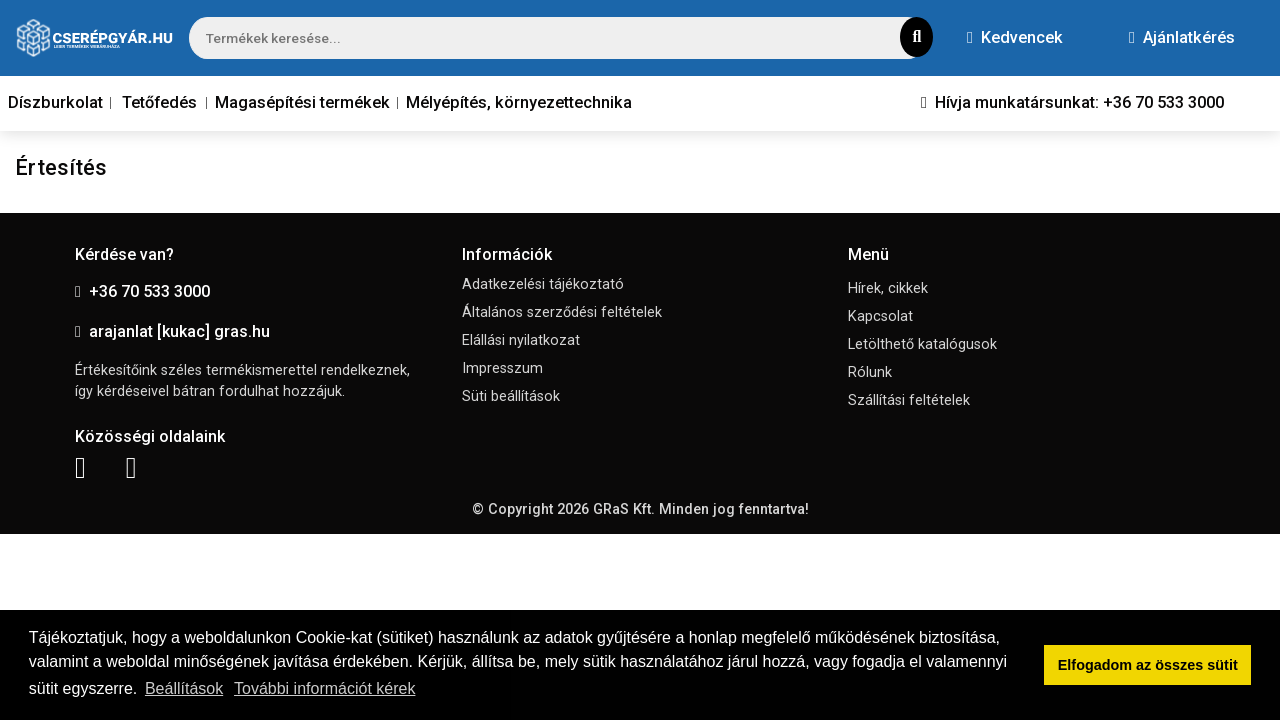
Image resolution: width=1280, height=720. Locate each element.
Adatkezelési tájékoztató (543, 284)
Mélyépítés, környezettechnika (519, 102)
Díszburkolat (55, 102)
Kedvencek (1015, 37)
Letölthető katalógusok (922, 344)
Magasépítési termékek (302, 102)
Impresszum (502, 368)
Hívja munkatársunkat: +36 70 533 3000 (1072, 102)
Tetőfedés (159, 102)
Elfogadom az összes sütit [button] (1148, 665)
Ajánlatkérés (1182, 37)
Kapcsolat (880, 316)
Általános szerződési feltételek (562, 312)
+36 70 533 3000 (142, 291)
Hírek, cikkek (888, 288)
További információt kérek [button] (324, 688)
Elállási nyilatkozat (521, 340)
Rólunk (870, 372)
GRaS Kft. (624, 509)
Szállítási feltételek (909, 400)
